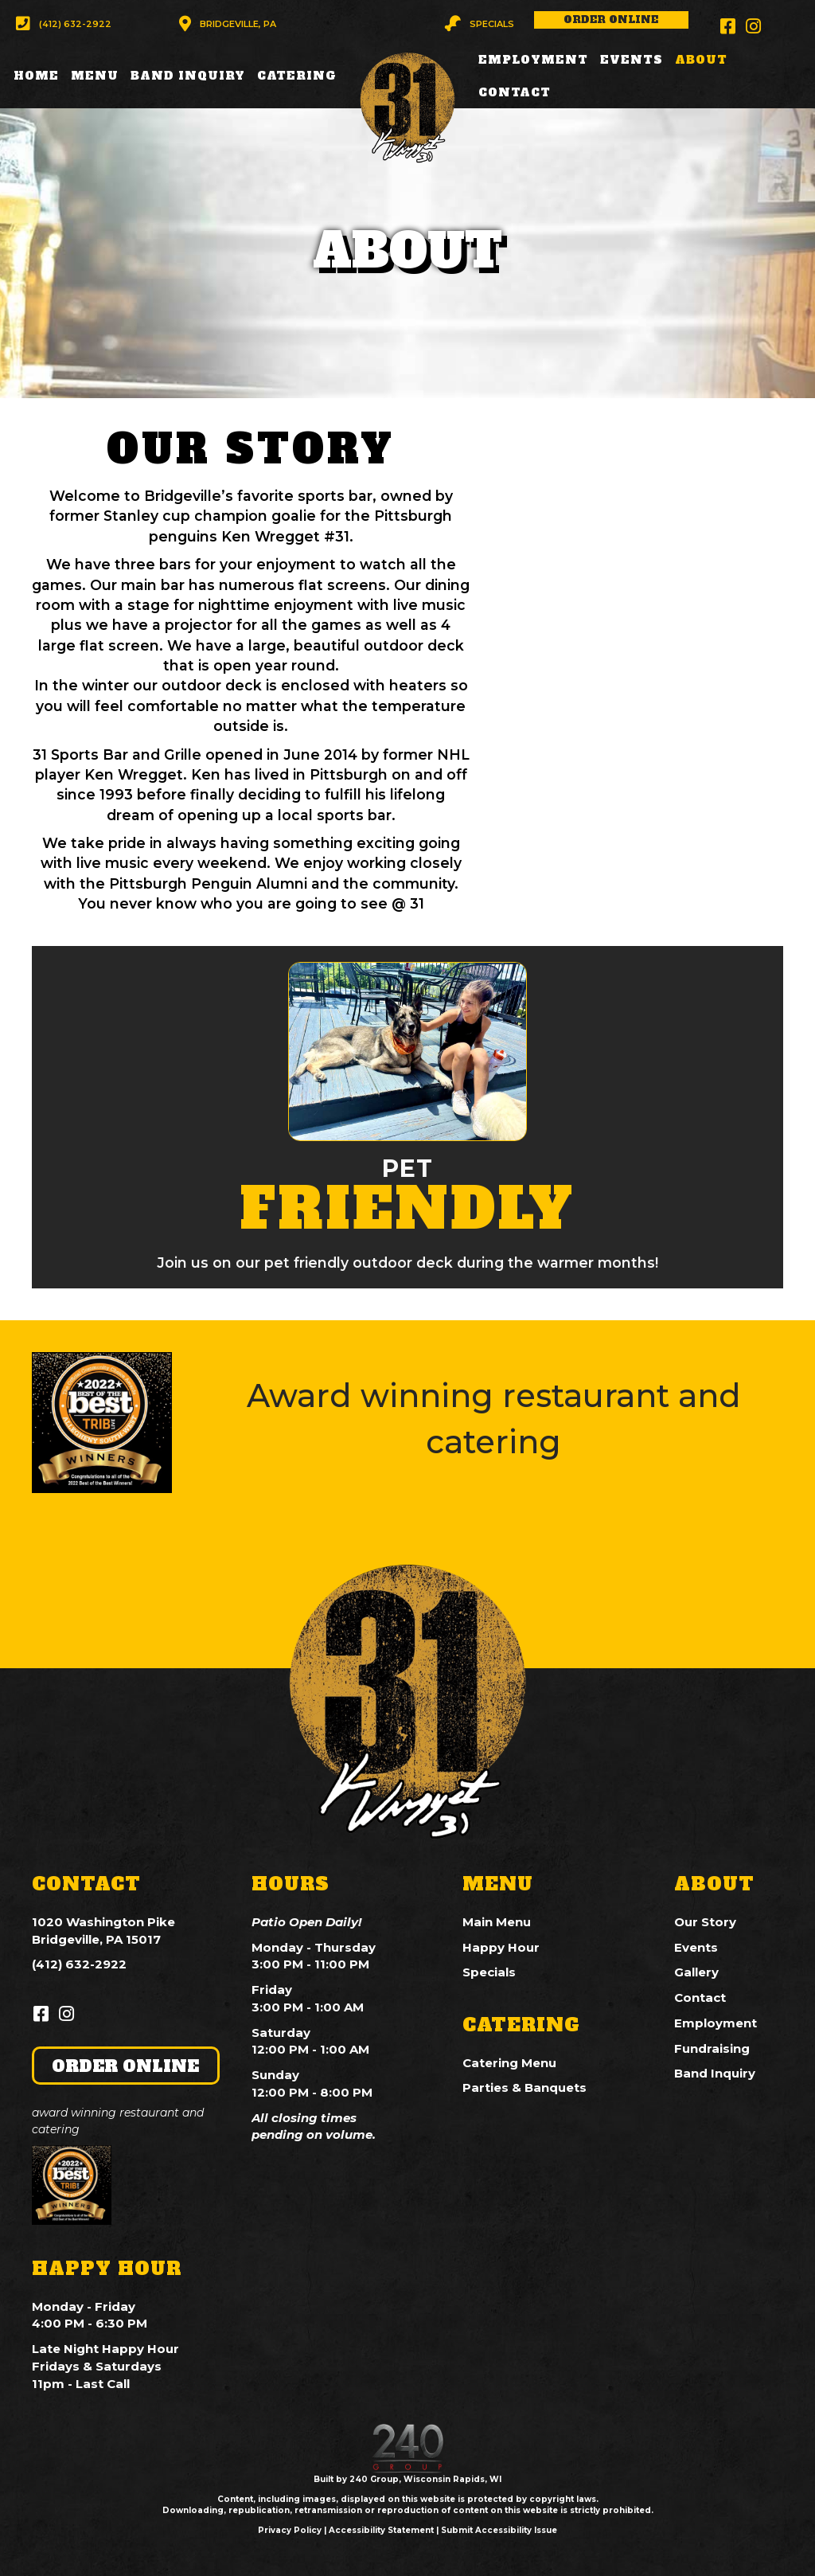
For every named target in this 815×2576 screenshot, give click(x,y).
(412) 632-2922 (79, 1964)
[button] (63, 24)
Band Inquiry (714, 2073)
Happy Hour (501, 1947)
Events (696, 1947)
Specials (489, 1972)
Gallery (696, 1972)
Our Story (705, 1921)
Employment (715, 2023)
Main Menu (496, 1921)
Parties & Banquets (524, 2087)
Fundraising (712, 2048)
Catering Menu (509, 2062)
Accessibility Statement (381, 2530)
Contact (700, 1997)
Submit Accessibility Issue (499, 2530)
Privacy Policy (290, 2530)
